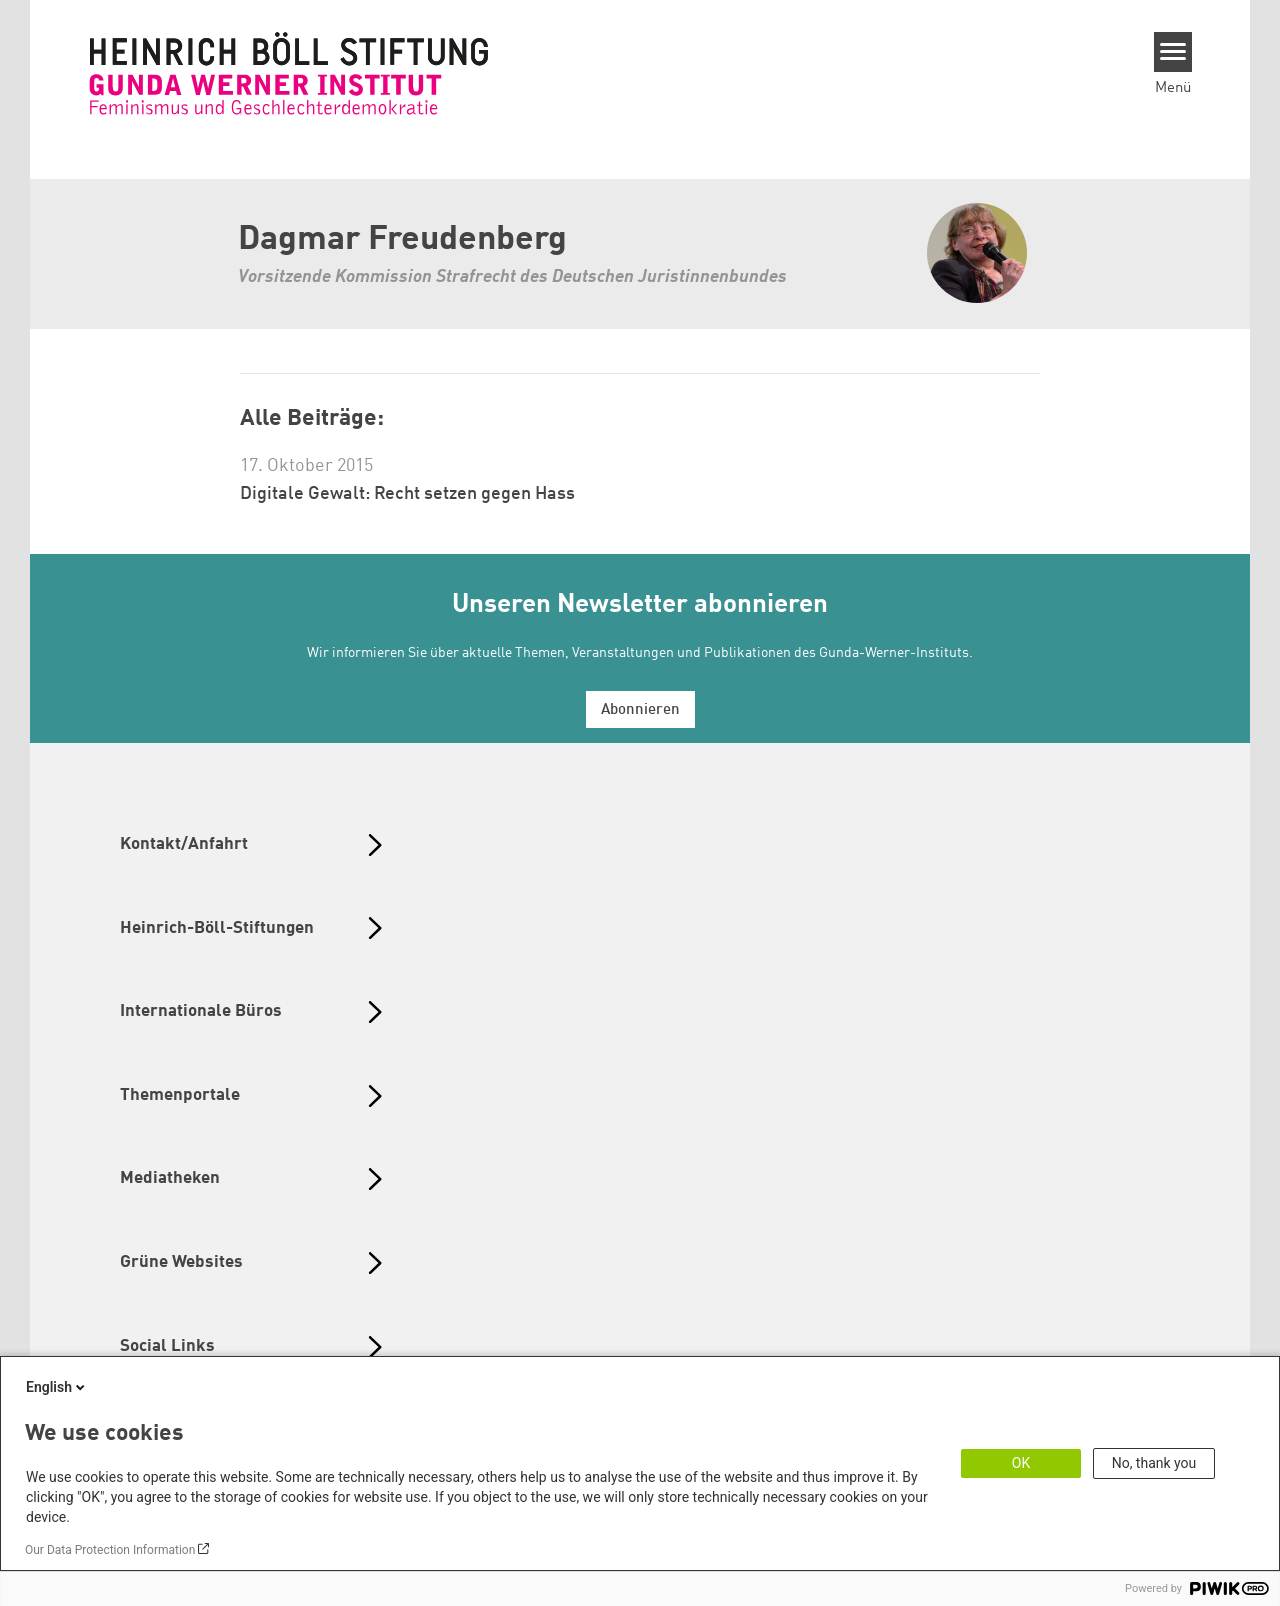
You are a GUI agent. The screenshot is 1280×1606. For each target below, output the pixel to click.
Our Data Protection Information (110, 1550)
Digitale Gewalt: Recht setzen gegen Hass (407, 494)
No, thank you (1154, 1463)
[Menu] (1173, 52)
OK (1021, 1463)
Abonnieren (640, 710)
